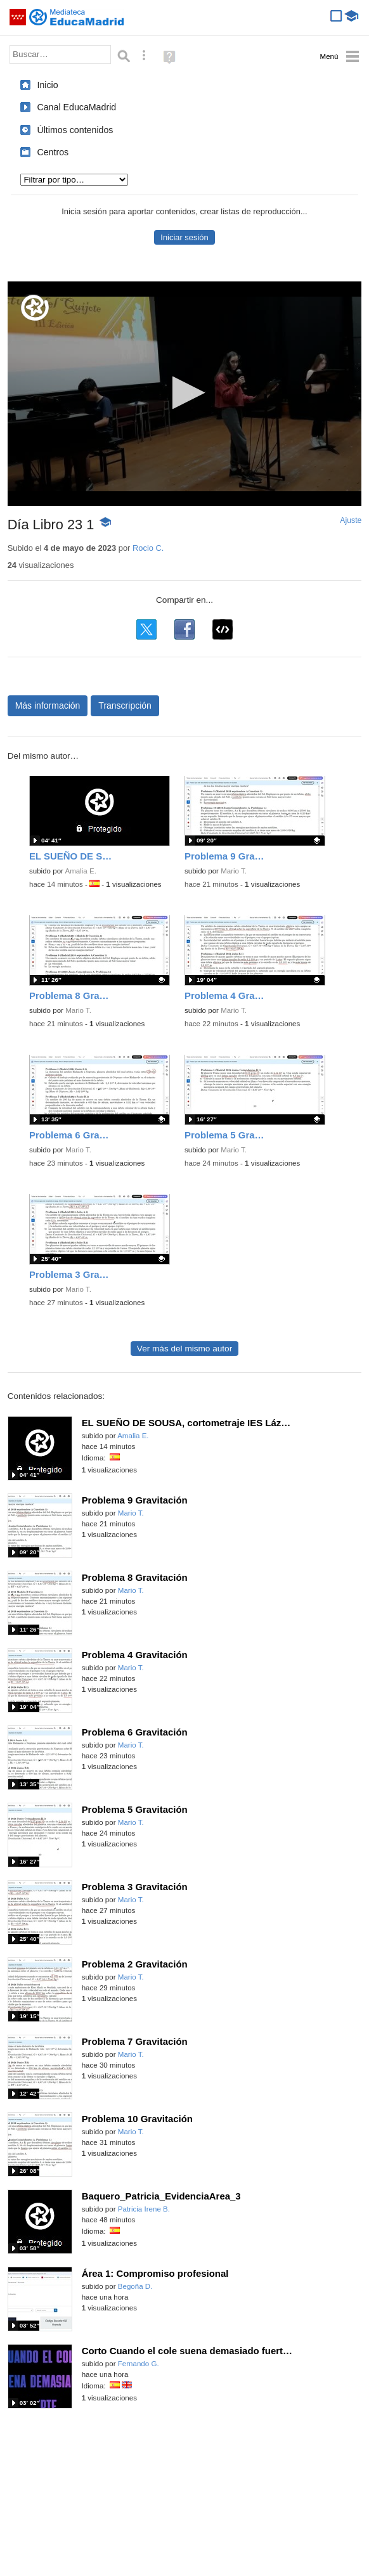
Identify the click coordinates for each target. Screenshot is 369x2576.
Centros (52, 152)
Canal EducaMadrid (76, 107)
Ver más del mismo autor (184, 1348)
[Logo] (34, 307)
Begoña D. (135, 2286)
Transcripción (125, 705)
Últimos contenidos (75, 130)
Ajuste (350, 520)
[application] (185, 393)
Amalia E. (80, 871)
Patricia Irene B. (144, 2209)
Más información (48, 705)
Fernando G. (138, 2363)
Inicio (47, 85)
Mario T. (234, 871)
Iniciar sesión (184, 237)
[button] (184, 392)
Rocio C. (148, 548)
